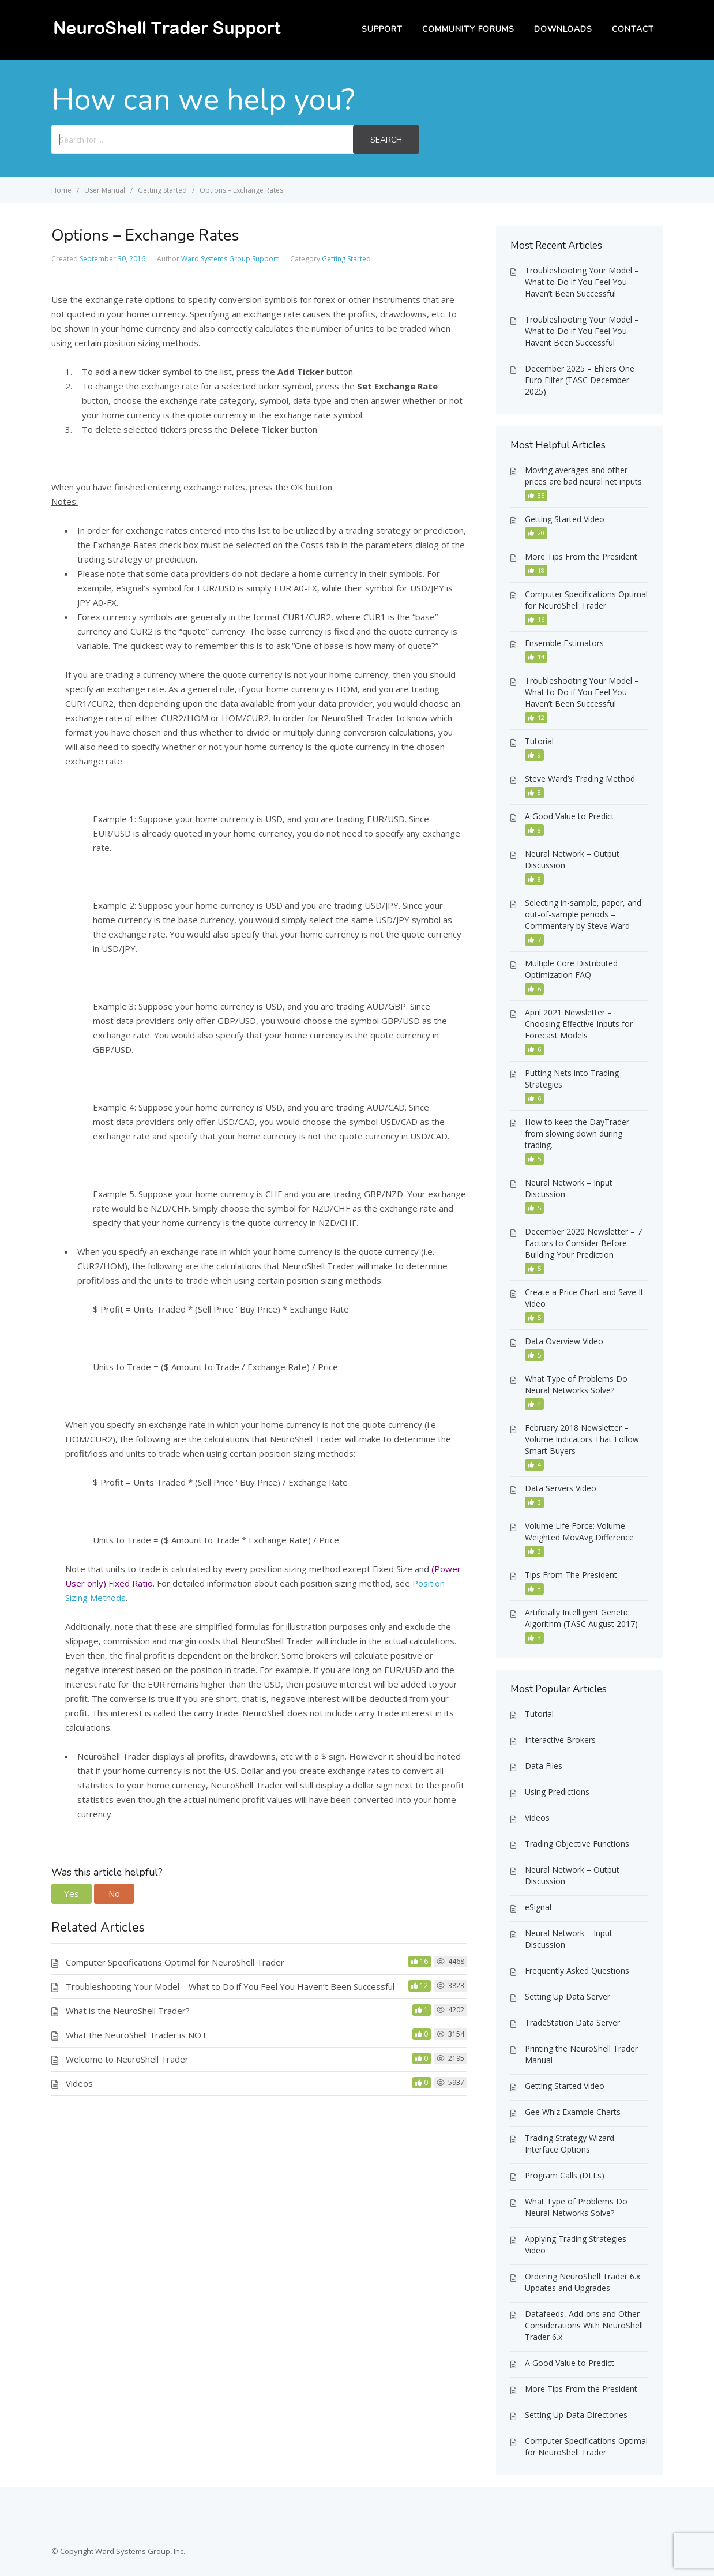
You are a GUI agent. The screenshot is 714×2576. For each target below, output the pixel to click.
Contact (633, 29)
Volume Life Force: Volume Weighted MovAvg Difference (579, 1531)
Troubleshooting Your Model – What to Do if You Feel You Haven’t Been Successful (230, 1986)
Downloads (563, 29)
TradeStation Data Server (572, 2022)
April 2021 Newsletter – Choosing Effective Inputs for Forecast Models (579, 1024)
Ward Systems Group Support (230, 259)
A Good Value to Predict (569, 816)
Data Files (543, 1765)
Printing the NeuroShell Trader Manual (581, 2054)
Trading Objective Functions (577, 1843)
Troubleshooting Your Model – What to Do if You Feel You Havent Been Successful (582, 331)
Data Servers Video (560, 1488)
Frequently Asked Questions (577, 1970)
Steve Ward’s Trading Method (580, 778)
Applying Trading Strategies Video (575, 2244)
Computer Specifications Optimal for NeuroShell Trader (175, 1962)
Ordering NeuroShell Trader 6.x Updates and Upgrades (582, 2282)
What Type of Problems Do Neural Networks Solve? (576, 1384)
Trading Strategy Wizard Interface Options (569, 2143)
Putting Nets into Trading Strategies (572, 1078)
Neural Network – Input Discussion (568, 1188)
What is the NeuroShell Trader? (128, 2010)
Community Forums (468, 29)
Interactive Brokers (560, 1739)
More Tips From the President (581, 556)
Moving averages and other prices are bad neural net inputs (583, 475)
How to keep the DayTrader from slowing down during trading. (577, 1133)
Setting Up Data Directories (576, 2414)
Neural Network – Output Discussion (572, 859)
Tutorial (539, 741)
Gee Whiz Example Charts (573, 2111)
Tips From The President (571, 1574)
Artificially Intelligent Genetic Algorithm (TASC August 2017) (581, 1618)
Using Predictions (557, 1791)
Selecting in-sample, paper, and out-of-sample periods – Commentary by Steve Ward (583, 914)
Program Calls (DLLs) (564, 2175)
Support (382, 29)
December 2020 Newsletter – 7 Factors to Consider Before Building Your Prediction (583, 1243)
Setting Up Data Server (567, 1996)
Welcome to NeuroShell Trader (127, 2059)
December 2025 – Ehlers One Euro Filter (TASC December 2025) (579, 380)
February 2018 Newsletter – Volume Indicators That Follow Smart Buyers (582, 1439)
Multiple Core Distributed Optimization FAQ (571, 969)
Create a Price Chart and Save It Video (584, 1298)
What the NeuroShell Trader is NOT (136, 2035)
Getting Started (346, 259)
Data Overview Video (564, 1341)
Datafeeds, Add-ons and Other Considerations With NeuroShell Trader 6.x (584, 2325)
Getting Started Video (564, 518)
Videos (79, 2083)
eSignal (538, 1907)
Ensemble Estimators (564, 643)
